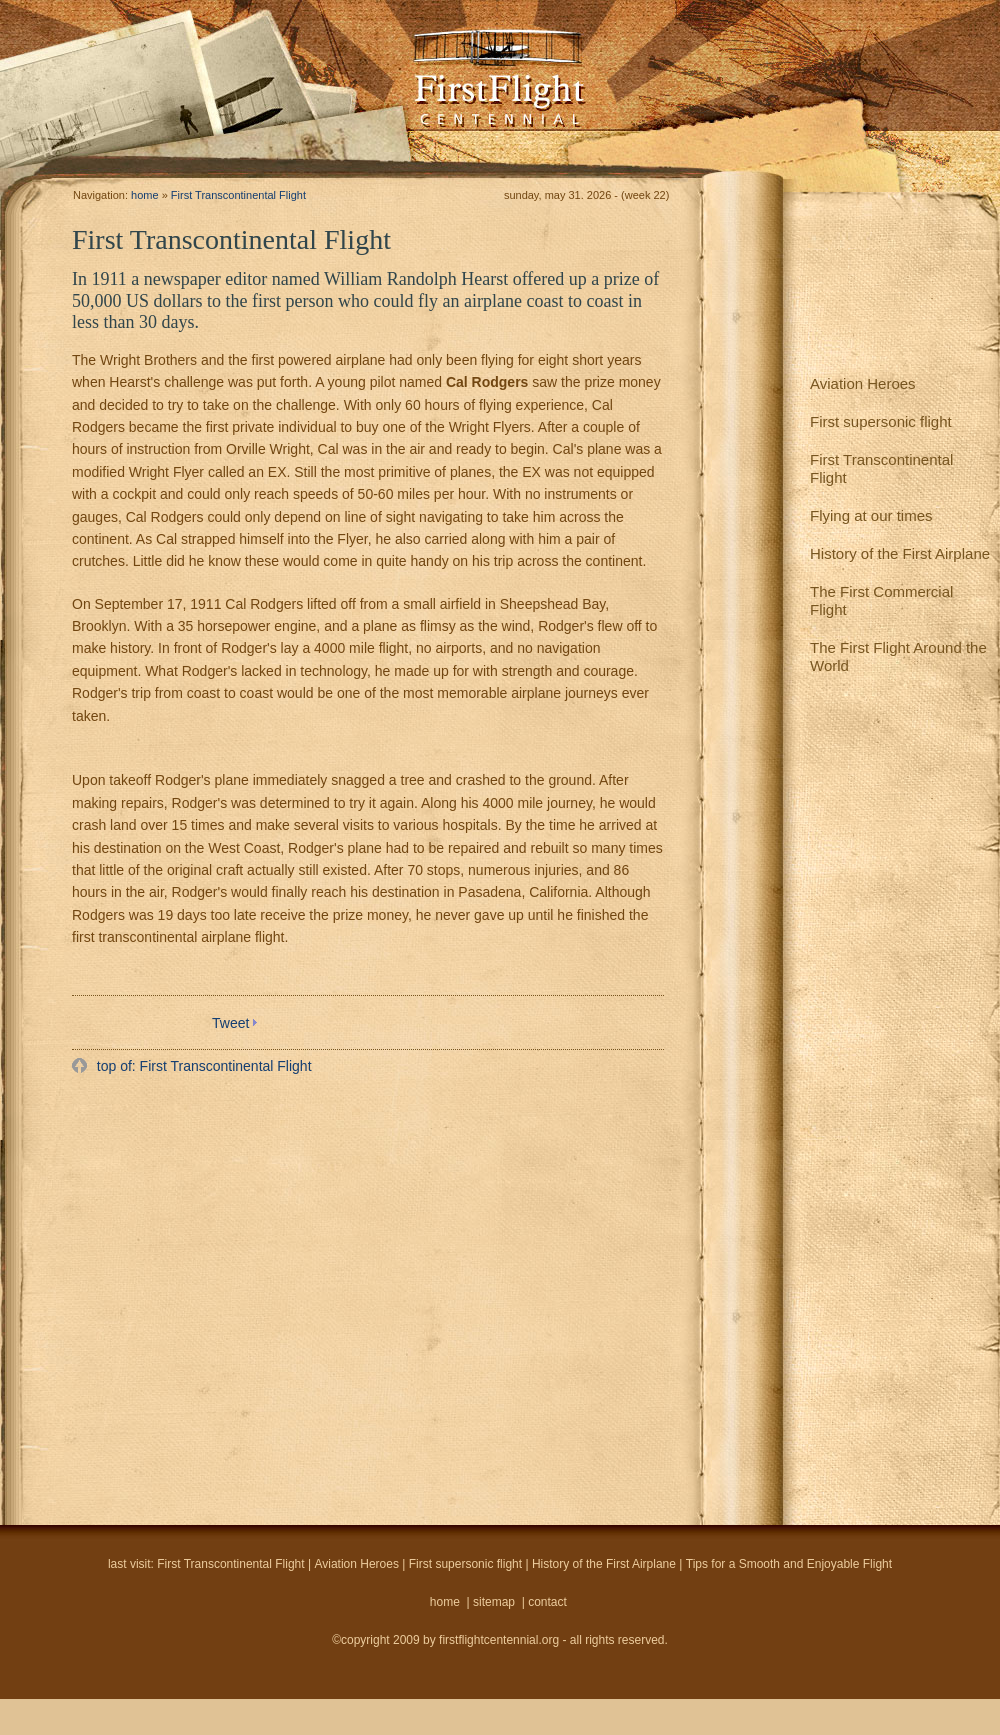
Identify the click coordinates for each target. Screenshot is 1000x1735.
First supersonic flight (881, 421)
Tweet (230, 1023)
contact (547, 1602)
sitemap (494, 1602)
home (145, 195)
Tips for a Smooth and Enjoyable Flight (789, 1564)
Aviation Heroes (863, 383)
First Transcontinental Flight (881, 468)
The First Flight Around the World (898, 656)
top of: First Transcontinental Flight (202, 1066)
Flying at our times (871, 515)
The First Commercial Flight (881, 600)
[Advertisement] (187, 1292)
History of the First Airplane (900, 553)
